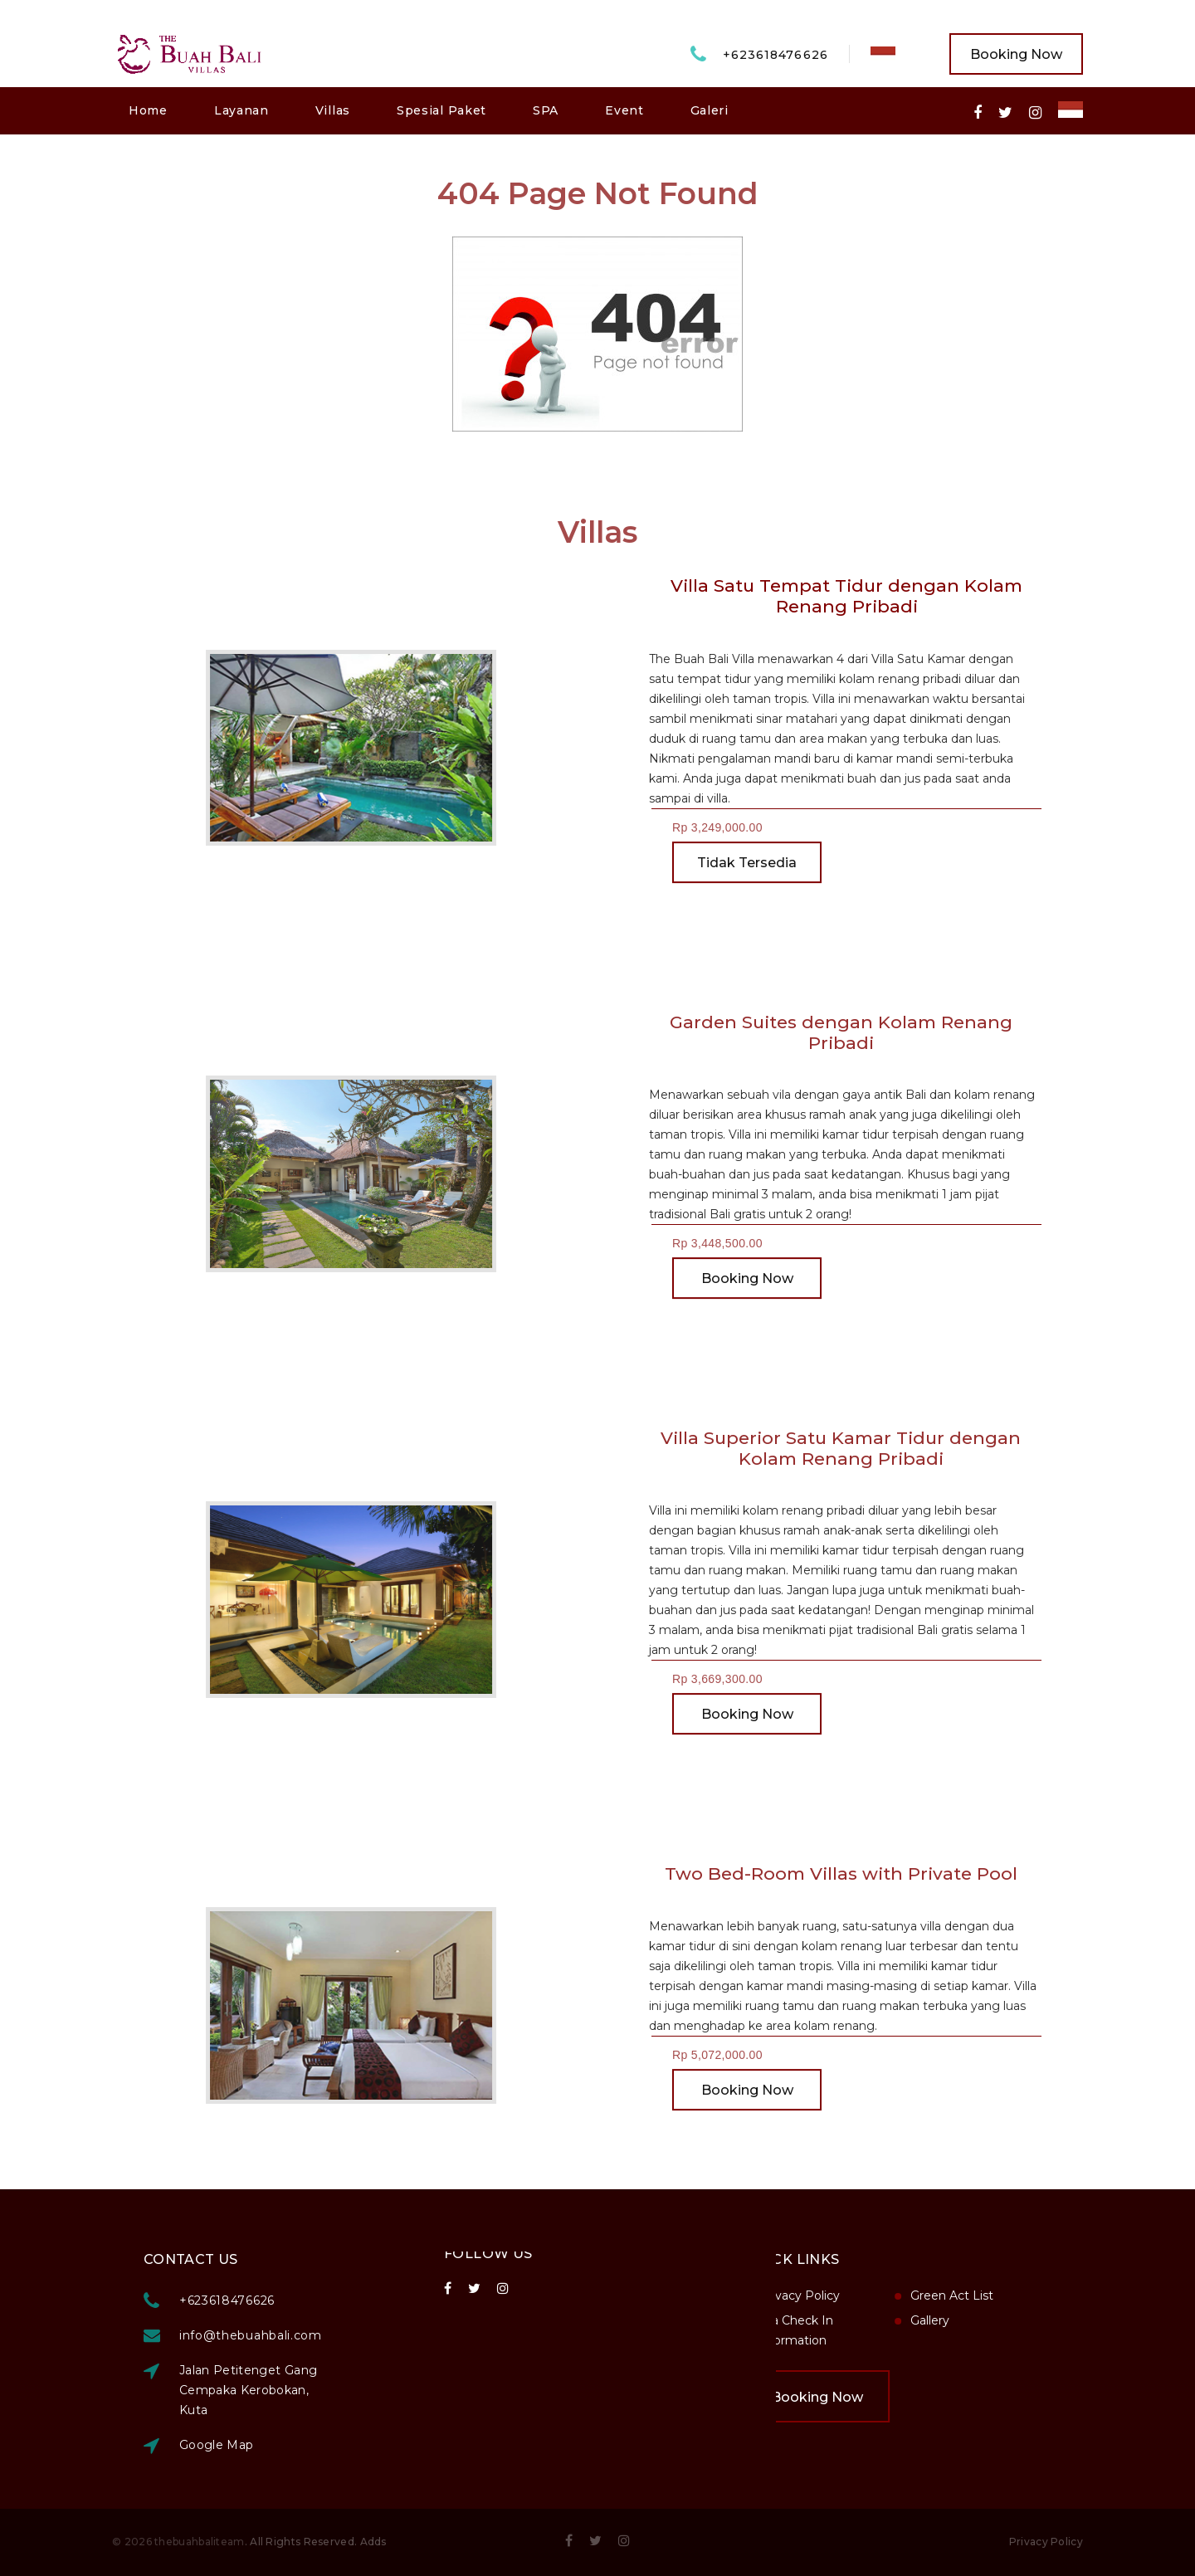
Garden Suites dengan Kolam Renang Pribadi (818, 1032)
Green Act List (824, 2295)
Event (624, 110)
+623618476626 (775, 55)
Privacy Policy (1046, 2541)
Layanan (241, 110)
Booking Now (1016, 54)
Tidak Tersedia (747, 879)
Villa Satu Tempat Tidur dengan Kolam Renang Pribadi (846, 596)
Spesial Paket (441, 110)
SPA (545, 110)
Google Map (343, 2444)
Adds (373, 2541)
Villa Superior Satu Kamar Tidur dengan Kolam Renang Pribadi (819, 1448)
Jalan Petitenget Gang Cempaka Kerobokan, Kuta (375, 2390)
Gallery (802, 2320)
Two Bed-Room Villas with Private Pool (818, 1873)
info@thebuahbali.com (377, 2335)
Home (148, 110)
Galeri (709, 110)
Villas (332, 110)
